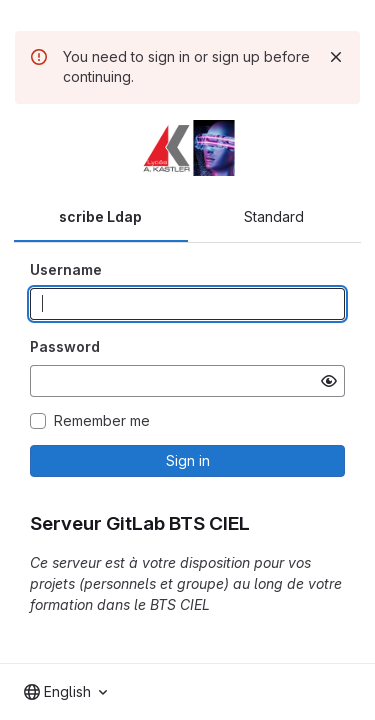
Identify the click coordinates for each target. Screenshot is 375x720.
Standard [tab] (274, 216)
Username (66, 269)
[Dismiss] (336, 57)
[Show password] (329, 381)
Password (65, 346)
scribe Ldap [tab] (100, 216)
